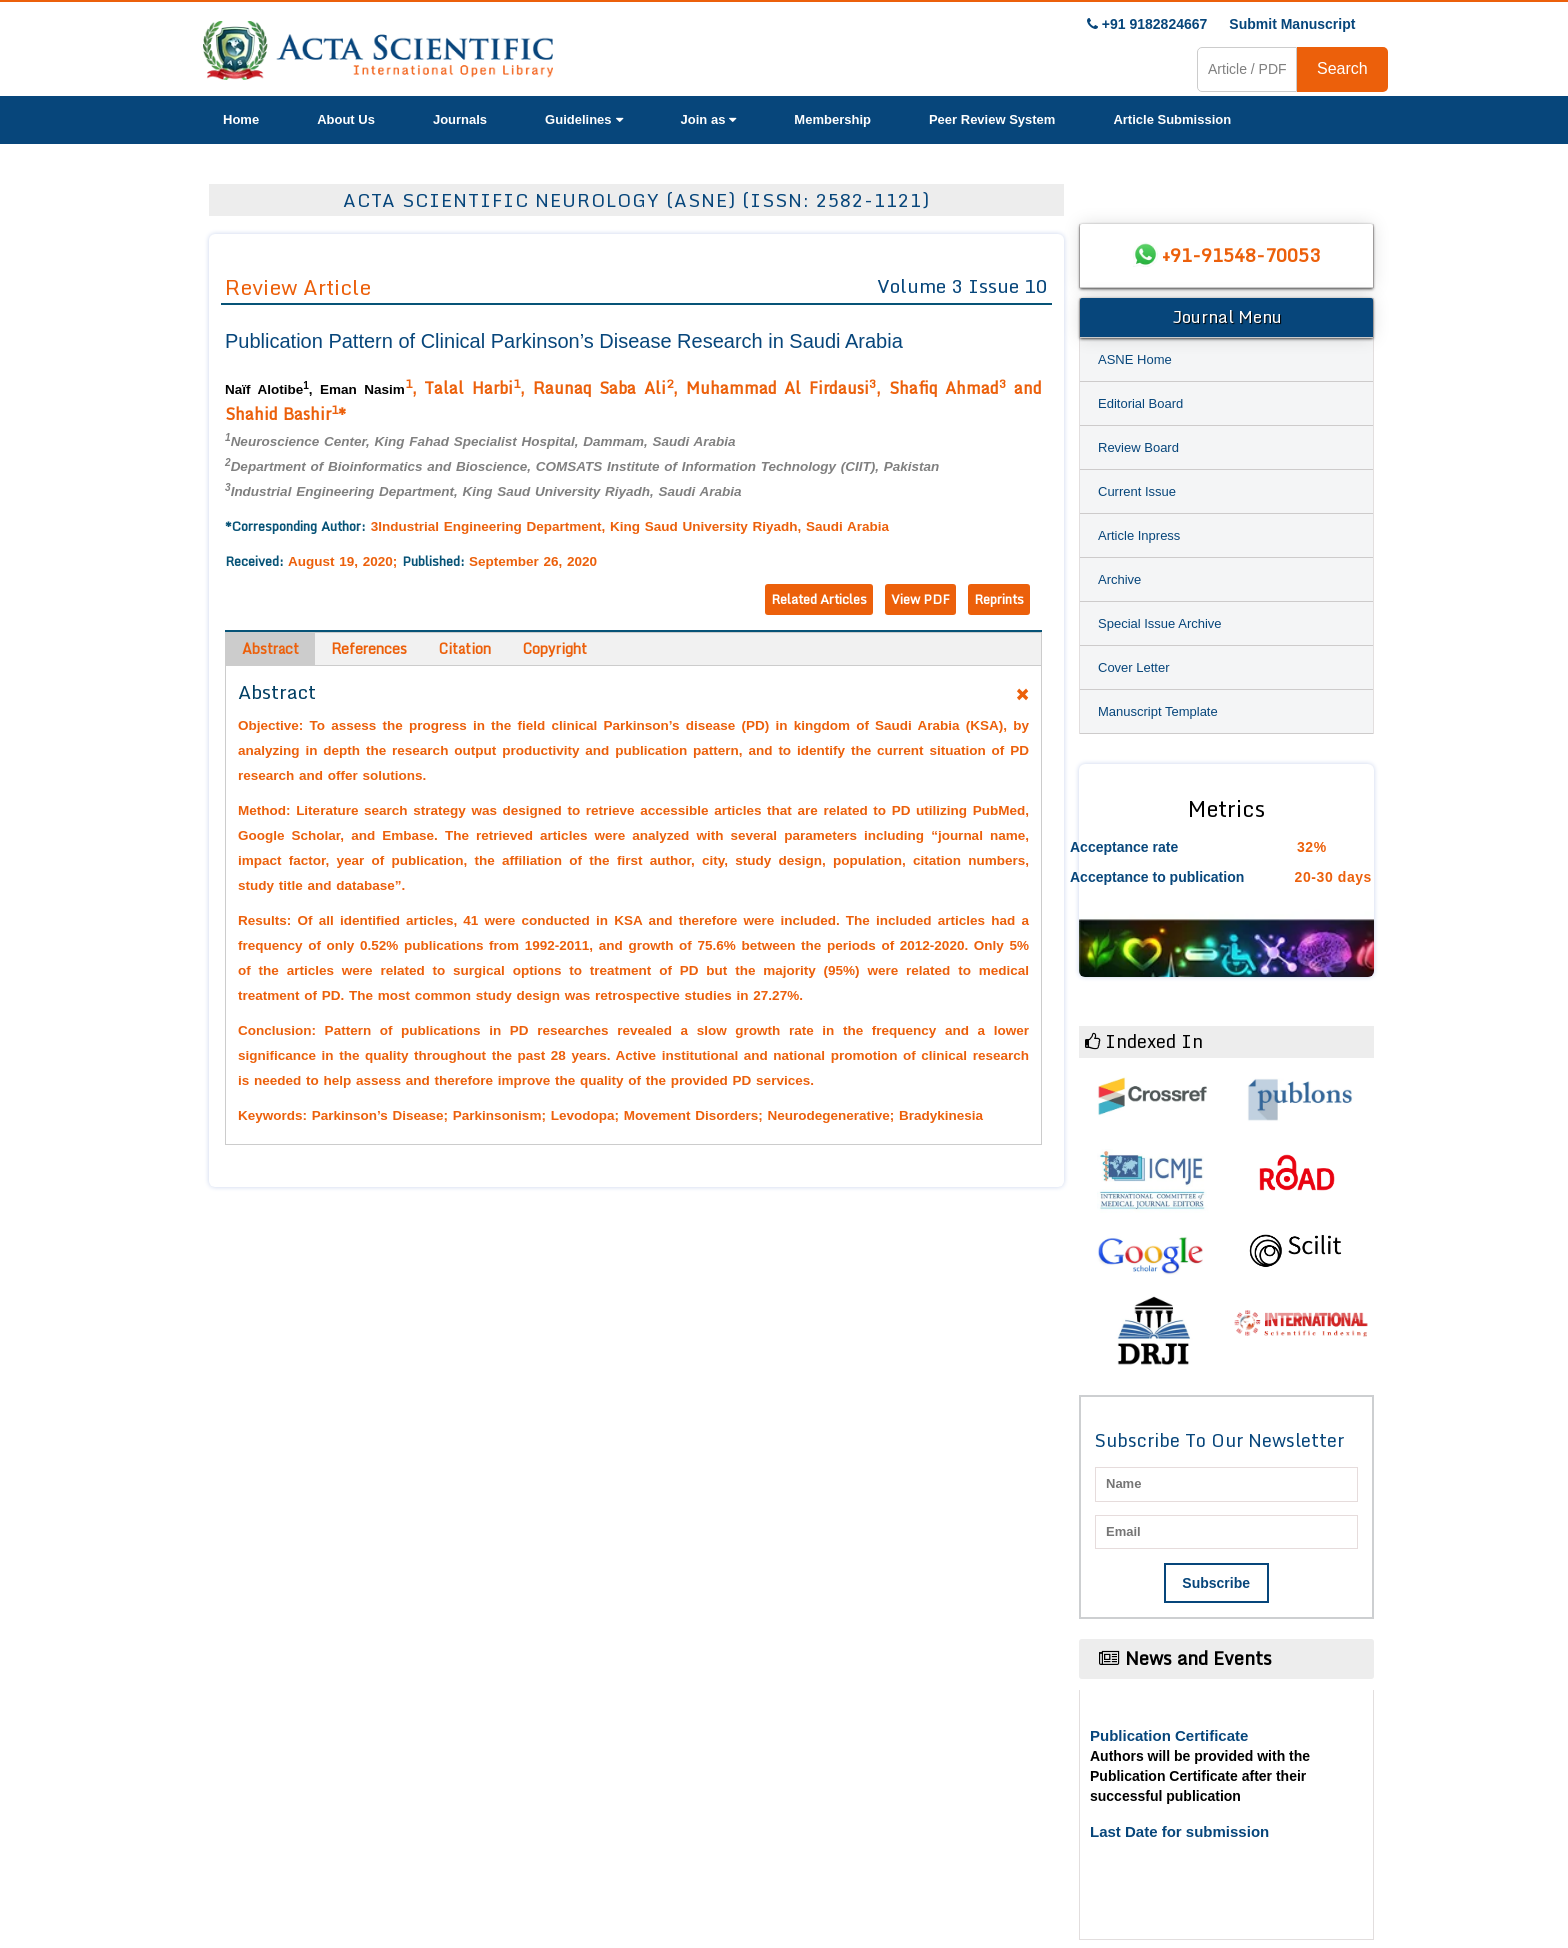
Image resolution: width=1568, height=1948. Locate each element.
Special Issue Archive (1160, 623)
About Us (346, 119)
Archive (1119, 579)
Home (241, 119)
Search (1342, 68)
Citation (465, 648)
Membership (832, 119)
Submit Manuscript (1292, 24)
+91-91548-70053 (1241, 255)
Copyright (555, 648)
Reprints (999, 599)
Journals (460, 119)
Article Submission (1172, 119)
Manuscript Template (1158, 711)
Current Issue (1137, 491)
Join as (709, 119)
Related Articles (819, 599)
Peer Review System (992, 119)
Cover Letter (1134, 667)
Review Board (1138, 447)
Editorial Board (1140, 403)
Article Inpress (1139, 535)
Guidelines (583, 119)
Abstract (270, 648)
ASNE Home (1135, 359)
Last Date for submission (1179, 1831)
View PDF (920, 599)
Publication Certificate (1169, 1735)
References (369, 648)
